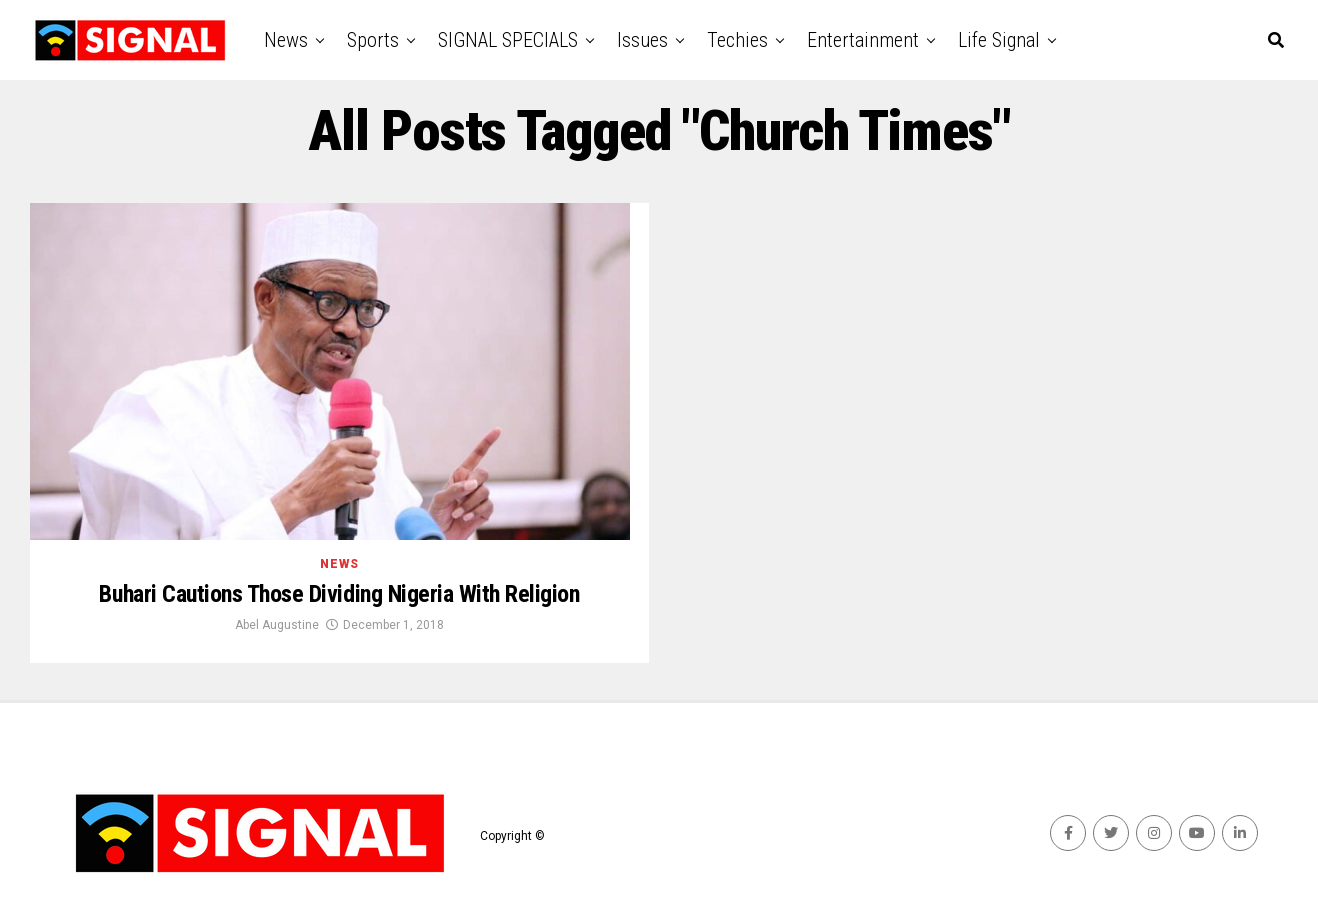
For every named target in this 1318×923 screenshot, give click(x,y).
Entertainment (863, 40)
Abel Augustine (277, 625)
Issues (642, 40)
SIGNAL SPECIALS (508, 40)
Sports (373, 40)
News (286, 40)
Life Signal (999, 40)
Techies (737, 40)
